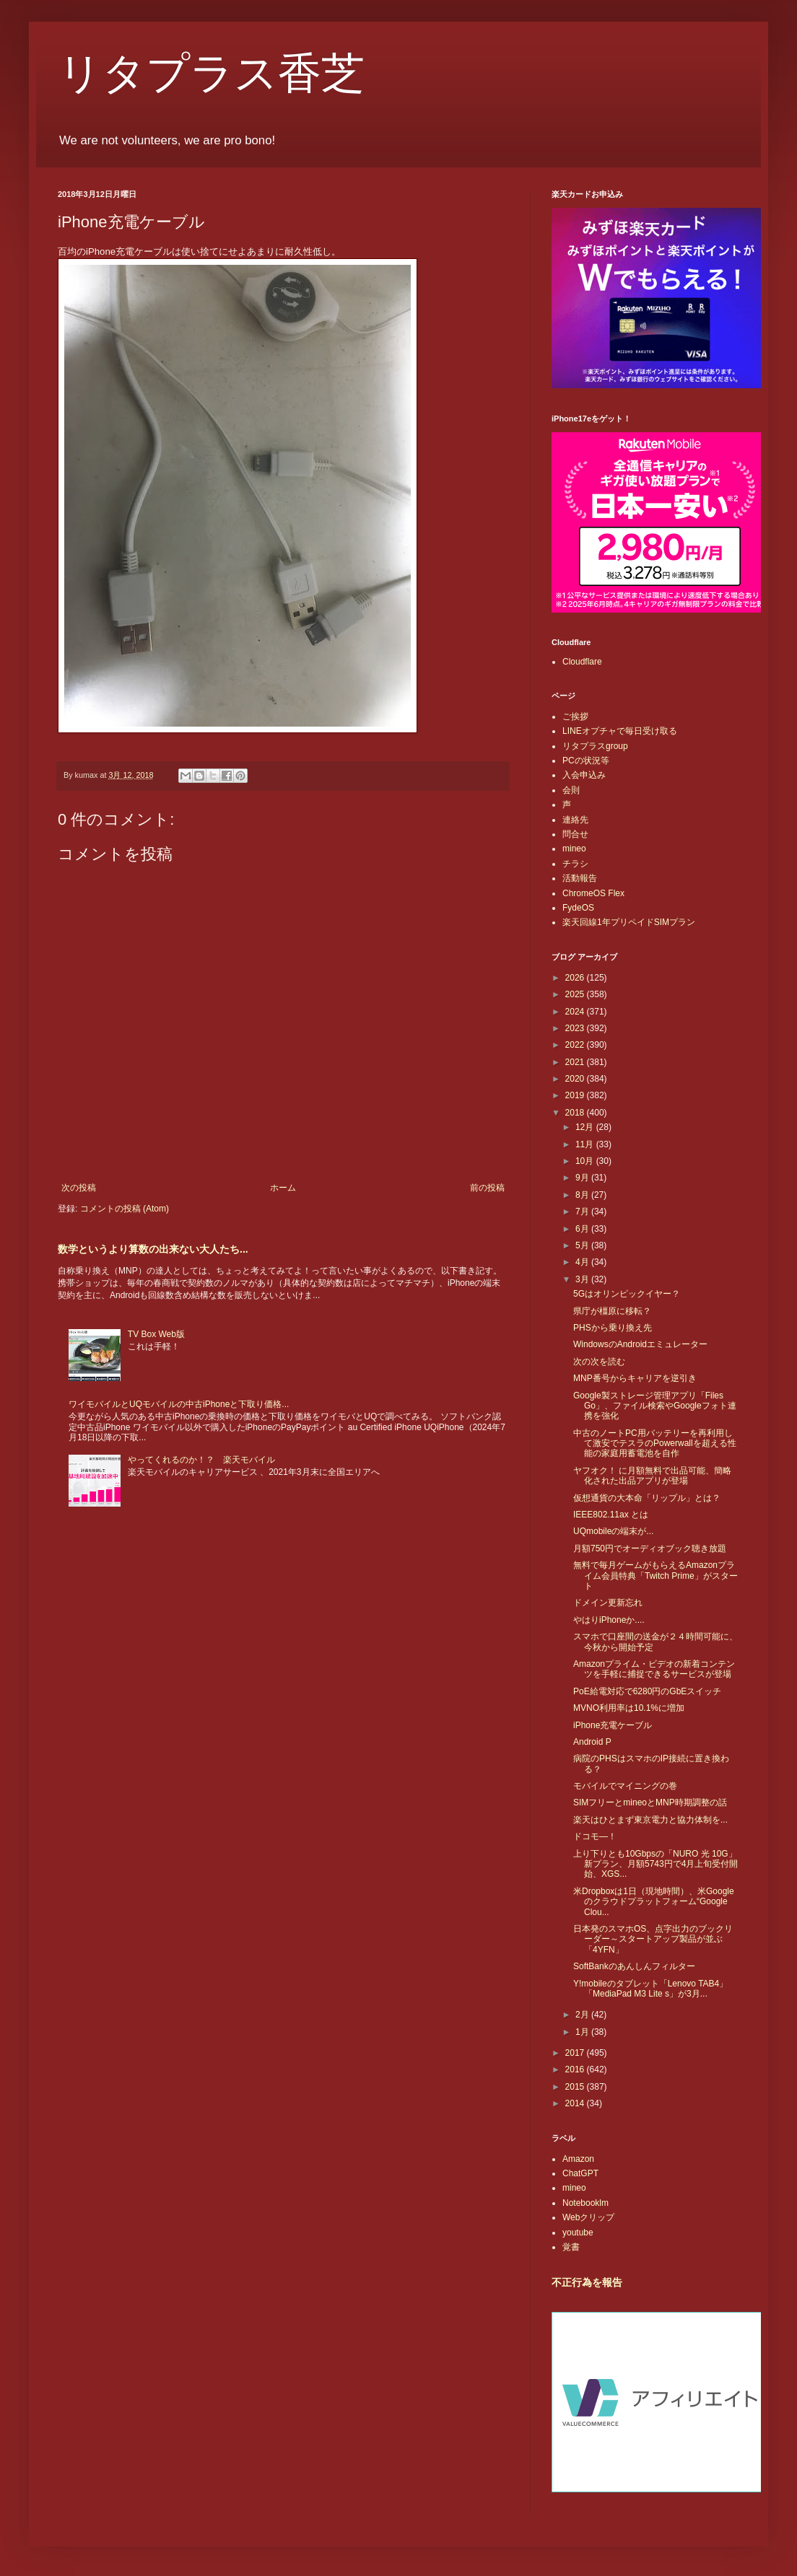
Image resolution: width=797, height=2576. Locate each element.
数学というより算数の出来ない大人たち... (153, 1249)
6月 (583, 1229)
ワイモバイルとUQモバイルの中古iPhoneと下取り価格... (179, 1404)
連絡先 (575, 820)
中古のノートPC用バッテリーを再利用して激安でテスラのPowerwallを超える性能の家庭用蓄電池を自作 (654, 1443)
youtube (577, 2232)
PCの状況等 (585, 760)
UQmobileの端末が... (613, 1531)
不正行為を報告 (587, 2282)
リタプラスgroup (595, 746)
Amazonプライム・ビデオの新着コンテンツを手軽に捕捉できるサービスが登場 (654, 1669)
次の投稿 (78, 1188)
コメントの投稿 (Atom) (124, 1209)
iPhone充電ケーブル (612, 1725)
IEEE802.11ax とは (610, 1515)
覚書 (571, 2247)
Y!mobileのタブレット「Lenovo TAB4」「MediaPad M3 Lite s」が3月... (650, 1989)
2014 (576, 2103)
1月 (583, 2032)
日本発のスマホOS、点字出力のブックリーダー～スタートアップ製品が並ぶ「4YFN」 (653, 1939)
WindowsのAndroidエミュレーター (640, 1344)
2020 (576, 1079)
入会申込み (584, 775)
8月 (583, 1195)
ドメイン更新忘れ (608, 1603)
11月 (585, 1144)
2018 (576, 1113)
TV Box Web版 (156, 1334)
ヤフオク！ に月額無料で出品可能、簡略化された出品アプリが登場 (652, 1476)
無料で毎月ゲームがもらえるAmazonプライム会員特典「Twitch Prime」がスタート (655, 1575)
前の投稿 (487, 1188)
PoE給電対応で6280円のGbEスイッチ (647, 1691)
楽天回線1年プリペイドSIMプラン (628, 922)
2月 (583, 2015)
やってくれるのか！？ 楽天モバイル (201, 1460)
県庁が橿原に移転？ (612, 1311)
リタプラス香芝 (211, 73)
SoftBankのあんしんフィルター (634, 1966)
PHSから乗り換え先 (612, 1328)
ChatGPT (580, 2173)
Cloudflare (582, 662)
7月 (583, 1211)
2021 (576, 1062)
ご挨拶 (575, 716)
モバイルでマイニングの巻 (625, 1786)
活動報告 (579, 878)
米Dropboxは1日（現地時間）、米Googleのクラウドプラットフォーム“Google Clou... (653, 1901)
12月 (585, 1127)
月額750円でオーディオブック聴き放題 (649, 1548)
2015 (576, 2087)
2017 (576, 2053)
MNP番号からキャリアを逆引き (635, 1378)
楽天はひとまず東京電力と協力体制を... (650, 1820)
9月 (583, 1178)
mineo (574, 849)
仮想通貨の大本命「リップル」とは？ (646, 1498)
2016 (576, 2069)
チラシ (575, 864)
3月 (583, 1279)
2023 (576, 1028)
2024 (576, 1012)
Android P (592, 1742)
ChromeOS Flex (593, 893)
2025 (576, 994)
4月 (583, 1262)
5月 (583, 1245)
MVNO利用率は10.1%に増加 (628, 1708)
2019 (576, 1095)
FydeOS (578, 908)
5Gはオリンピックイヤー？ (626, 1294)
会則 (571, 790)
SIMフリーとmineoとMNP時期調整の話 (650, 1802)
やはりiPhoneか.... (609, 1620)
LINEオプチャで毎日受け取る (619, 731)
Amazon (578, 2159)
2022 (576, 1045)
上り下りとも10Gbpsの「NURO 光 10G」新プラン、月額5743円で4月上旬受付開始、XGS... (655, 1864)
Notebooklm (585, 2203)
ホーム (283, 1188)
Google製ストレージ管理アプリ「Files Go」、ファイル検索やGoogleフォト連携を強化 (654, 1405)
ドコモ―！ (595, 1836)
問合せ (575, 834)
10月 (585, 1161)
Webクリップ (588, 2217)
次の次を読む (599, 1362)
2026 (576, 978)
